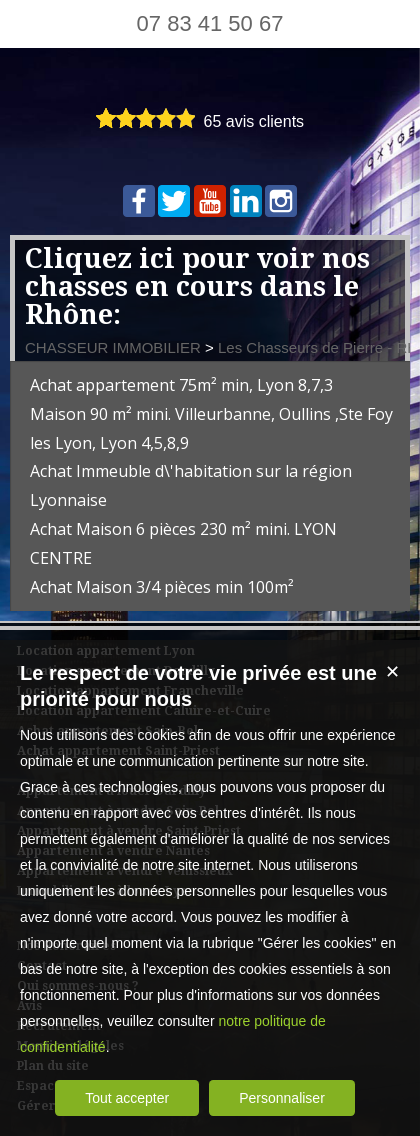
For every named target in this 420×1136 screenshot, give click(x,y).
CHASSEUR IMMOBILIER (113, 347)
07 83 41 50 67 (210, 23)
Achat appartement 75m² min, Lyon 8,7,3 (181, 385)
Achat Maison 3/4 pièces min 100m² (162, 587)
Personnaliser (282, 1098)
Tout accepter (127, 1098)
